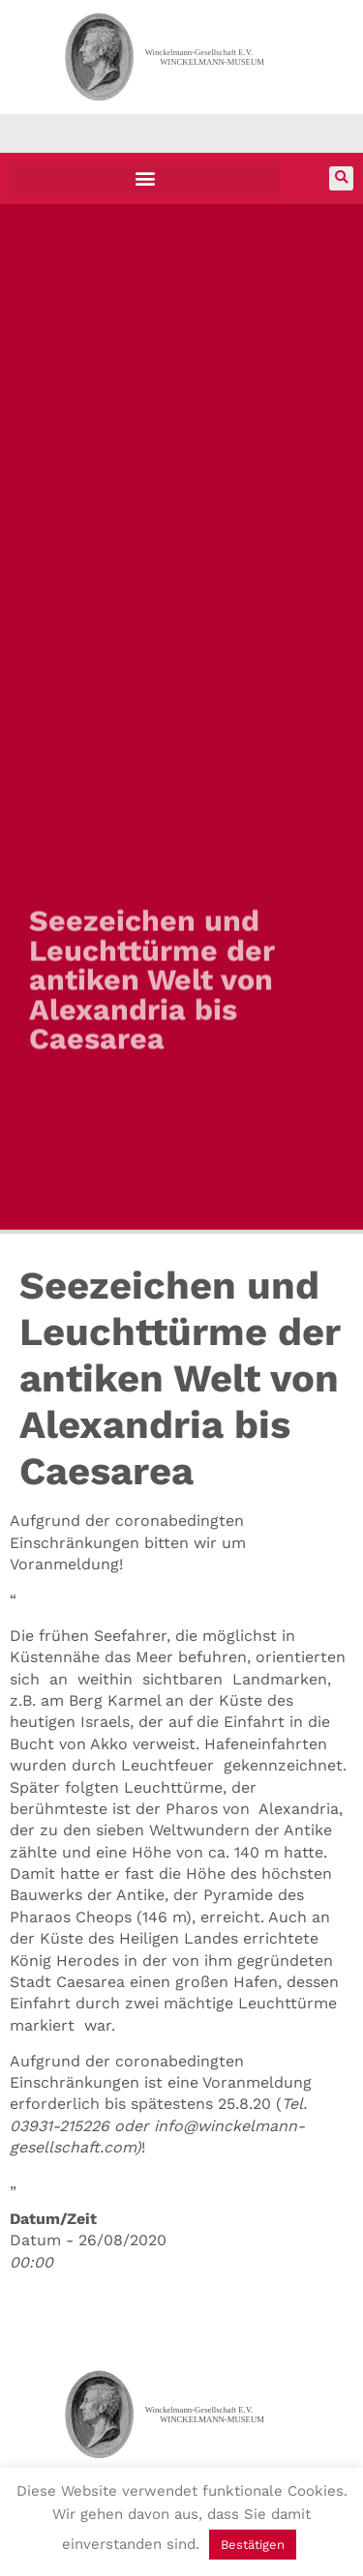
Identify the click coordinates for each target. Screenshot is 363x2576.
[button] (145, 178)
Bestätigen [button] (253, 2544)
